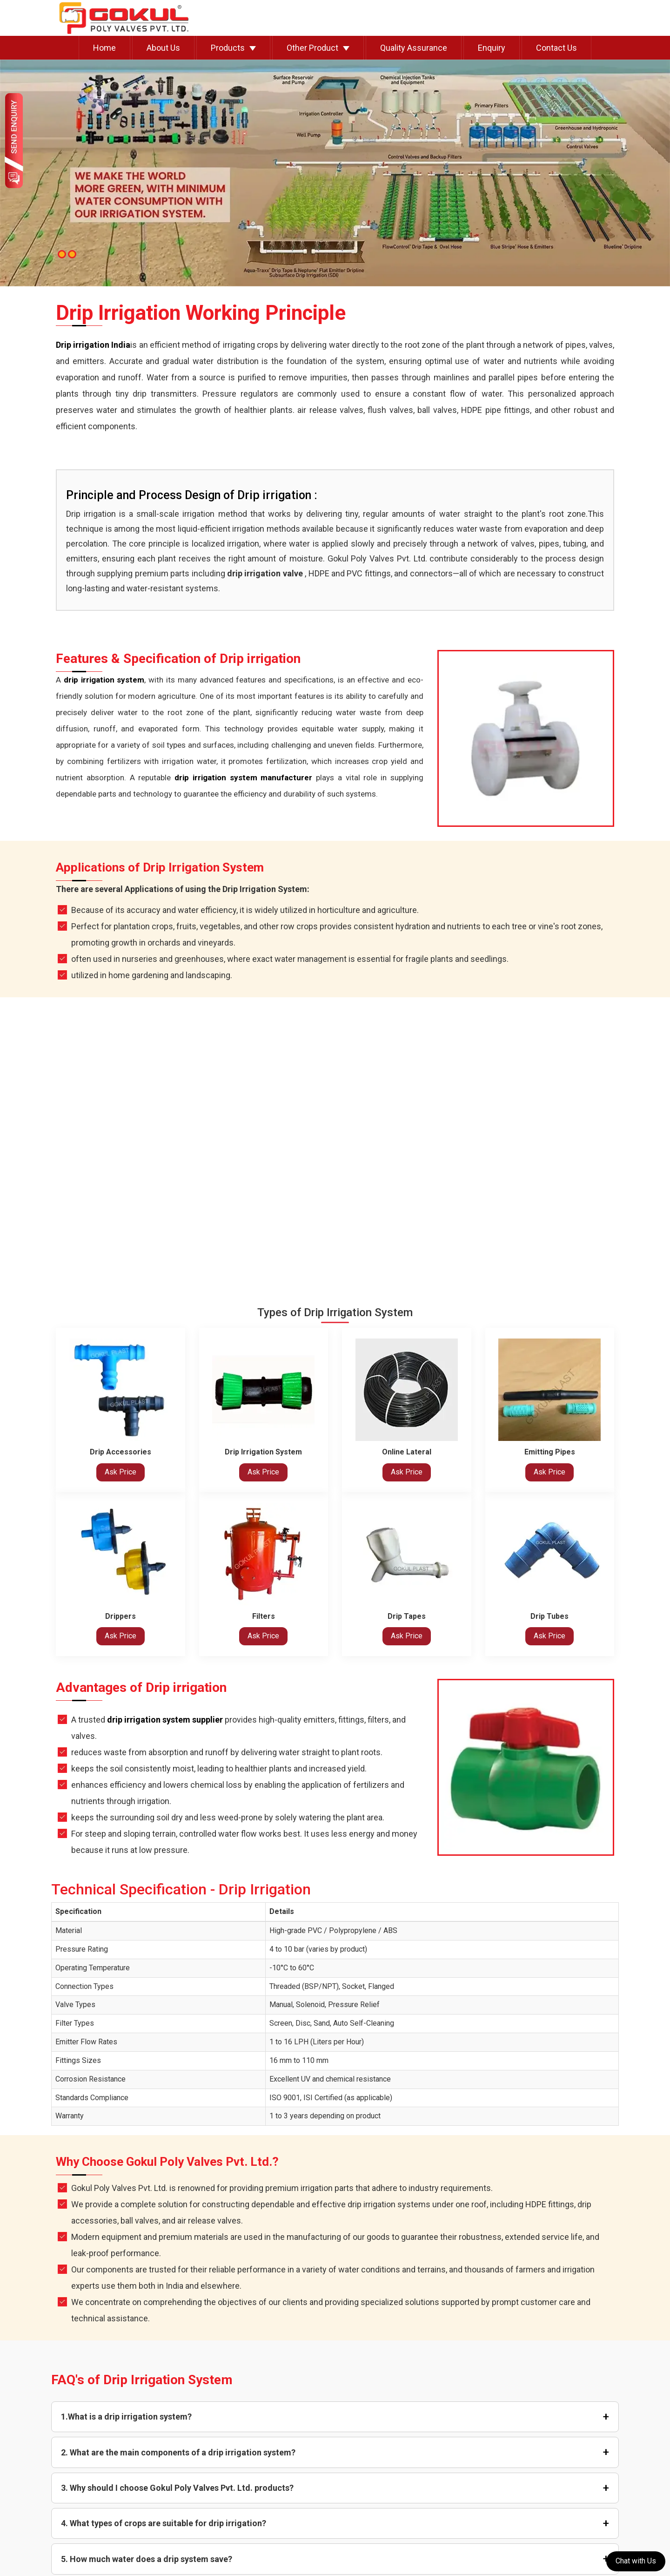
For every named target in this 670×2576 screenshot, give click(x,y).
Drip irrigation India (93, 345)
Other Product (312, 48)
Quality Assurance (413, 48)
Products (228, 48)
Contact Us (556, 48)
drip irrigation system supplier (165, 1719)
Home (104, 48)
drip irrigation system (104, 679)
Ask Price (120, 1471)
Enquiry (491, 48)
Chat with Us (636, 2560)
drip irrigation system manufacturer (243, 777)
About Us (163, 48)
